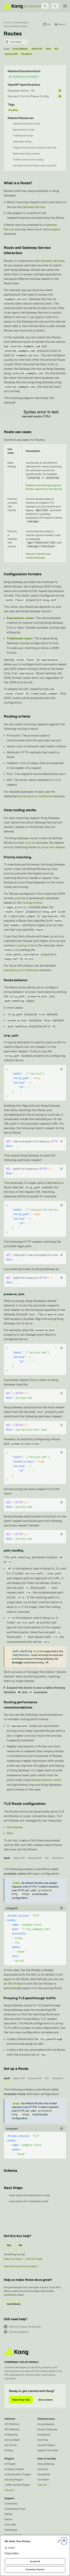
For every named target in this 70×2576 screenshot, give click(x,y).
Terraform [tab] (57, 1858)
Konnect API (11, 53)
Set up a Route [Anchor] (16, 2068)
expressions (26, 796)
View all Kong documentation (21, 2266)
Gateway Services (52, 261)
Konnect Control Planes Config (28, 96)
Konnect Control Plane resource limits (35, 165)
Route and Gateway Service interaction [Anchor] (27, 250)
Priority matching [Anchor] (17, 857)
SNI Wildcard (16, 1983)
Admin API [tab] (19, 1858)
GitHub (8, 2514)
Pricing (8, 2450)
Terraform (26, 53)
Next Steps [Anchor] (13, 2187)
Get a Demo (45, 2399)
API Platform (11, 2424)
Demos (8, 2519)
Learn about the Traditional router (29, 2201)
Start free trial (21, 2399)
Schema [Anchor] (10, 2170)
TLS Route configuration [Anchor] (24, 1803)
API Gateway (12, 2429)
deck (48, 48)
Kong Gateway (19, 22)
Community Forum (14, 2508)
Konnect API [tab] (35, 1858)
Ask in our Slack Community (22, 2326)
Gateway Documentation (23, 76)
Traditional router (23, 135)
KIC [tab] (47, 1858)
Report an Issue (13, 2258)
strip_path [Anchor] (11, 1035)
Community (11, 2503)
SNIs (10, 1833)
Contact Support (16, 2332)
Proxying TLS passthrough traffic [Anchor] (30, 1998)
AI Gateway (11, 2434)
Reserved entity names (26, 153)
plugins (56, 229)
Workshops (11, 2529)
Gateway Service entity (26, 123)
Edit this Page (34, 2258)
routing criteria (32, 902)
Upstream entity (22, 141)
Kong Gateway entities (15, 26)
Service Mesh (12, 2439)
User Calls (10, 2524)
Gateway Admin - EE (21, 90)
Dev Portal (10, 2445)
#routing (13, 110)
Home (7, 22)
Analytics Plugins (14, 2469)
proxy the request (53, 847)
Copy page (13, 41)
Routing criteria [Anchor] (17, 716)
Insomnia (42, 2439)
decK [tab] (7, 1858)
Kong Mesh (43, 2434)
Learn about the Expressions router (29, 2195)
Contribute (14, 2304)
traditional (45, 796)
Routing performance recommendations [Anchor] (20, 1704)
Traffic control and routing (28, 159)
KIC (56, 48)
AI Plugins (10, 2463)
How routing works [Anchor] (20, 810)
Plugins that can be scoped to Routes (34, 147)
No (20, 2245)
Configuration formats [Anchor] (22, 574)
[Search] (45, 6)
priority (30, 842)
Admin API (37, 48)
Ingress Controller (47, 2450)
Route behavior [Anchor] (15, 980)
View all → (10, 2490)
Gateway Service (34, 207)
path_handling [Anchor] (13, 1550)
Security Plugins (13, 2479)
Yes (9, 2245)
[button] (61, 1069)
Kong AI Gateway (47, 2429)
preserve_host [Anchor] (14, 1294)
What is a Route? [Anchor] (18, 182)
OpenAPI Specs (46, 2445)
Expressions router (24, 129)
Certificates (15, 1827)
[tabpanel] (35, 1916)
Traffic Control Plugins (17, 2484)
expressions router (48, 1780)
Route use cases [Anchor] (17, 431)
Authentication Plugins (17, 2474)
